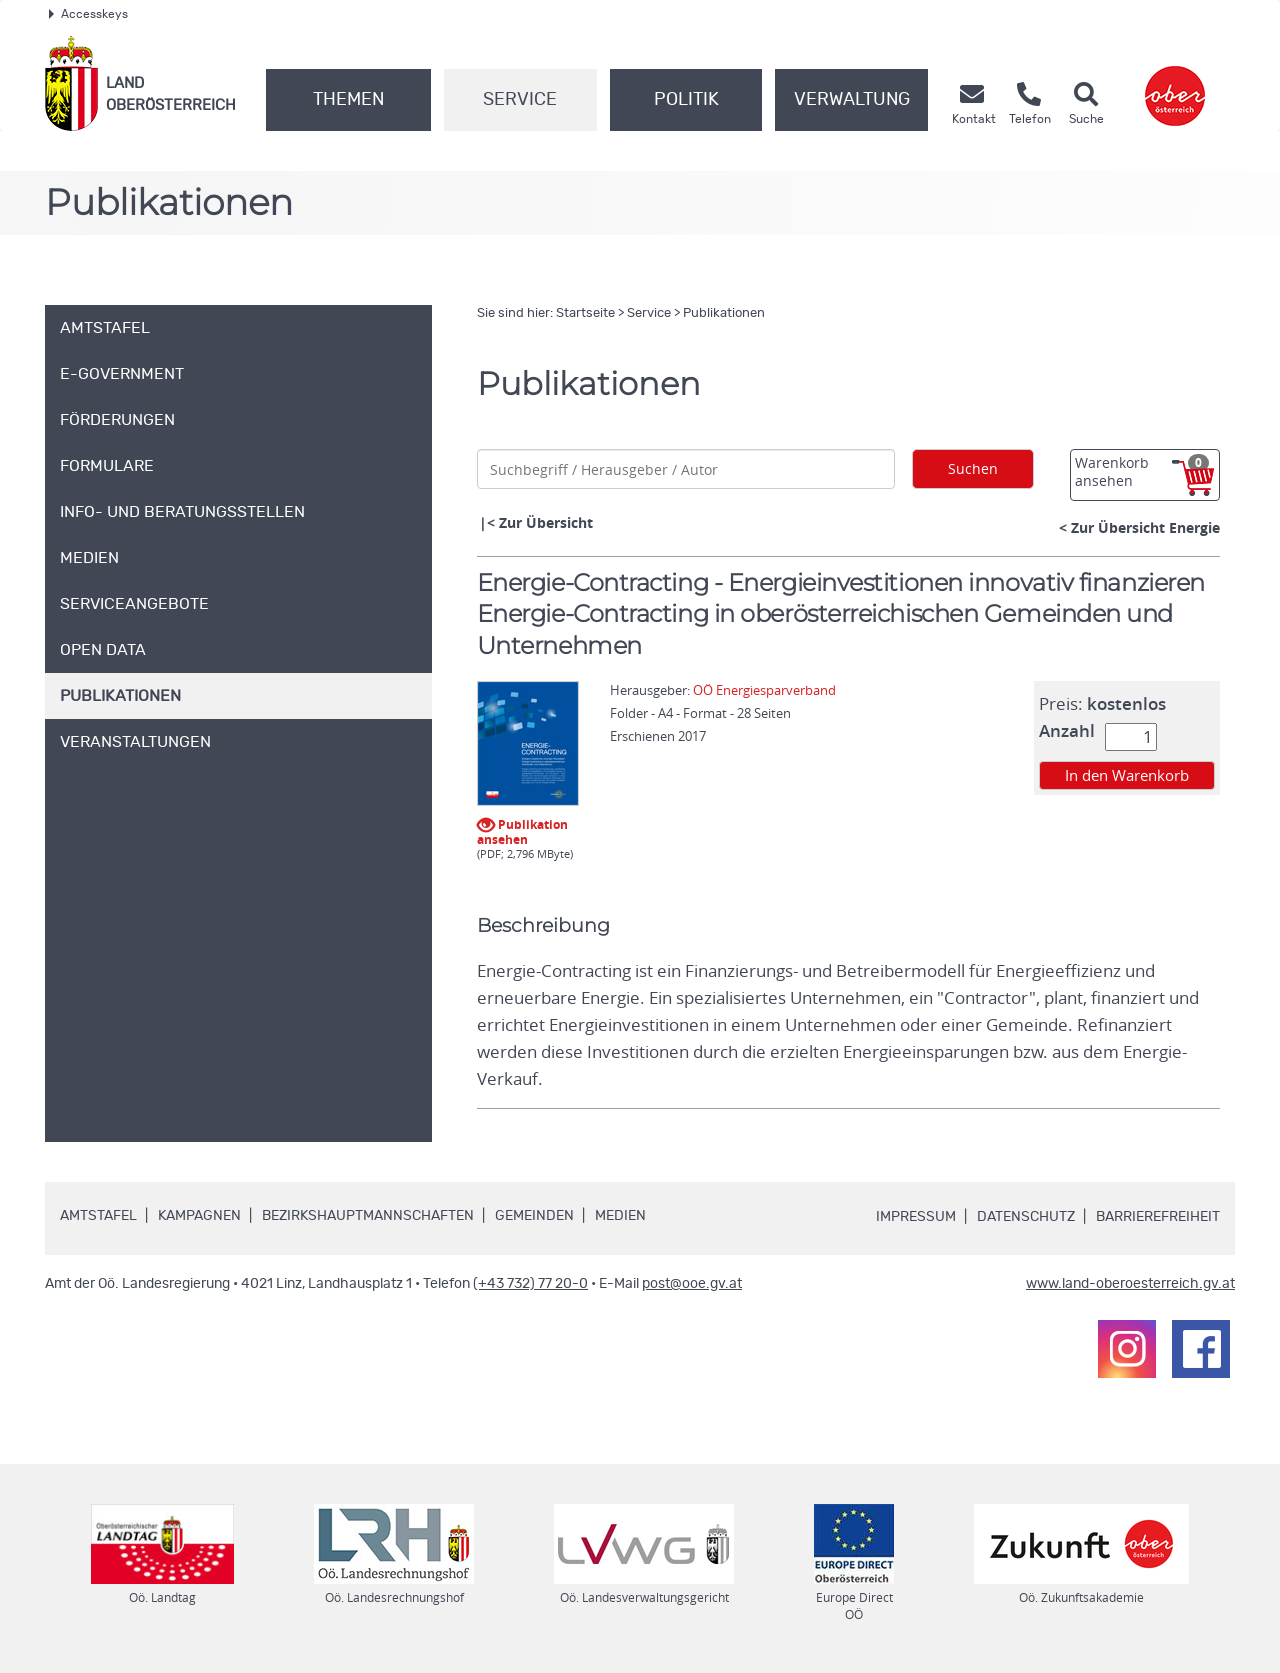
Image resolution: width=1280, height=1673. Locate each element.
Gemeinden (534, 1216)
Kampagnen (199, 1216)
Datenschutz (1026, 1217)
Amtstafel (98, 1216)
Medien (620, 1216)
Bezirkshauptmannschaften (368, 1216)
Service (520, 100)
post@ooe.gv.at (692, 1284)
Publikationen (724, 313)
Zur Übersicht (546, 522)
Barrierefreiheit (1158, 1217)
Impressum (916, 1217)
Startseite (585, 313)
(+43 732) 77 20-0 (530, 1284)
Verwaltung (852, 100)
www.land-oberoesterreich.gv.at (1130, 1284)
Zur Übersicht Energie (1145, 527)
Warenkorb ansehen (1142, 471)
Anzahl (1067, 731)
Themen (348, 100)
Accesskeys (88, 14)
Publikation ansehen (522, 830)
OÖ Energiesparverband (764, 690)
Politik (686, 100)
